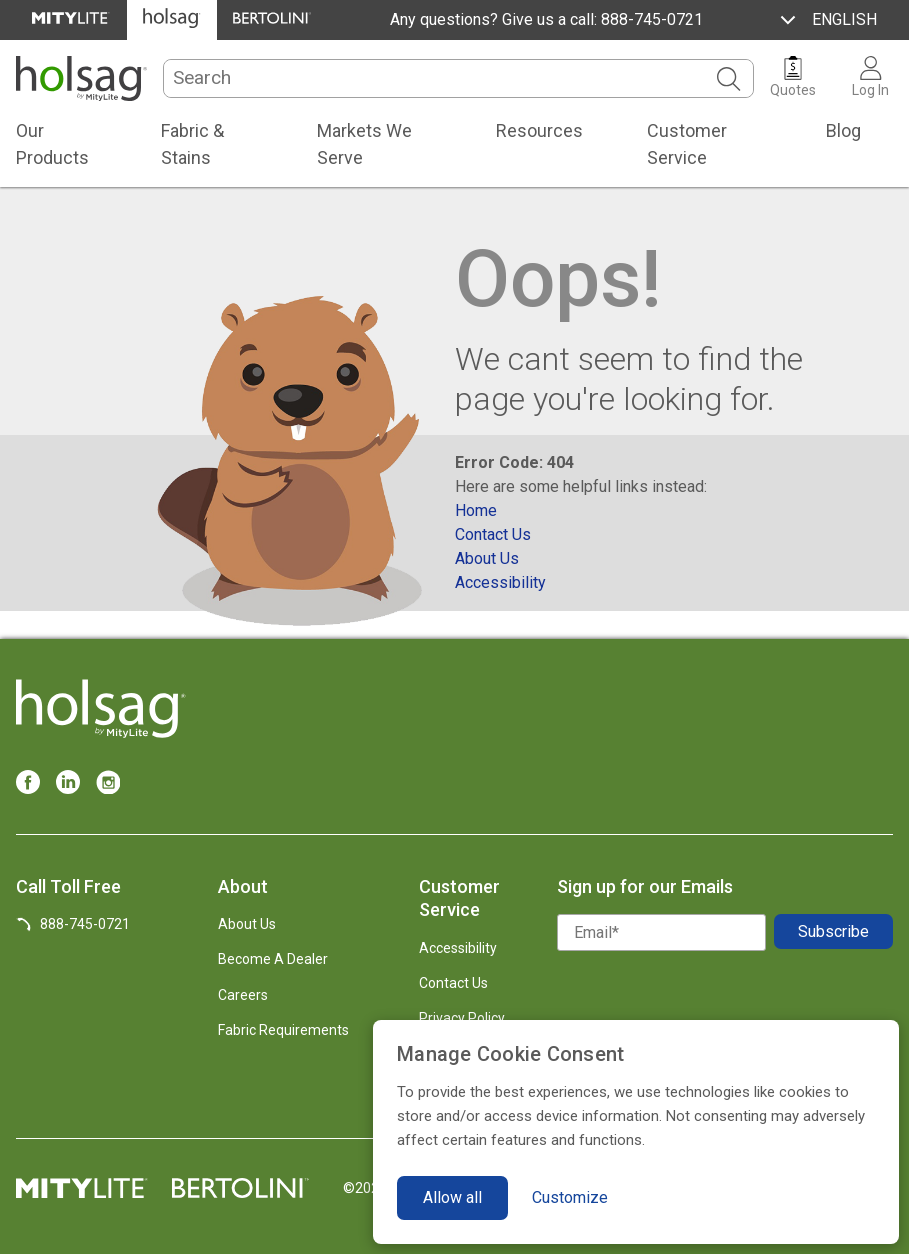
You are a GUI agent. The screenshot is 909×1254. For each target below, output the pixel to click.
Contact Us (453, 983)
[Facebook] (28, 782)
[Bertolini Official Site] (272, 20)
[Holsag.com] (81, 78)
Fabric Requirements (283, 1030)
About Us (247, 924)
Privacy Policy (462, 1018)
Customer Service (687, 144)
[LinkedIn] (68, 782)
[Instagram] (108, 782)
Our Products (52, 144)
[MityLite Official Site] (71, 20)
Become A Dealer (273, 959)
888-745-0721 (650, 19)
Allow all (452, 1197)
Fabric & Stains (192, 144)
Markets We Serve (364, 144)
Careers (243, 995)
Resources (539, 130)
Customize (570, 1197)
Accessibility (458, 948)
